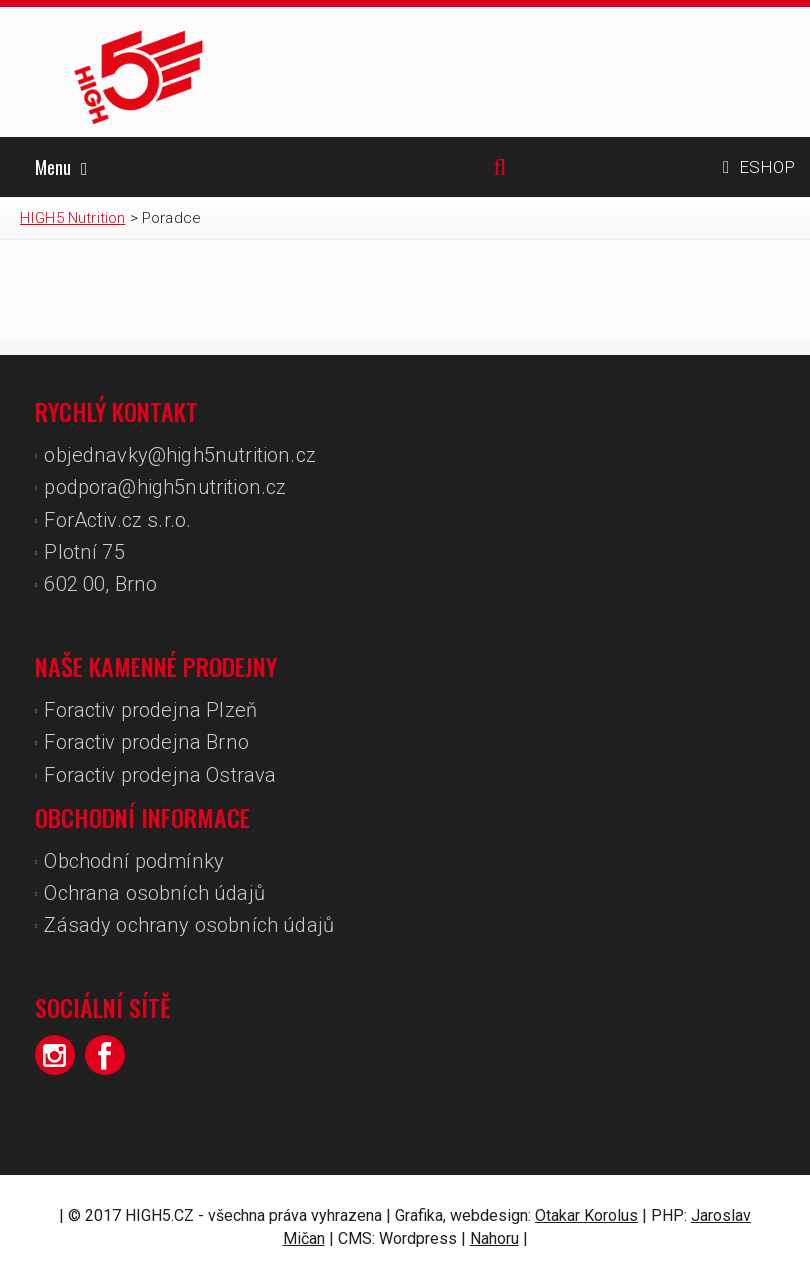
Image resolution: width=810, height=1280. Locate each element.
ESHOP (759, 167)
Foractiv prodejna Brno (146, 742)
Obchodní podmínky (134, 861)
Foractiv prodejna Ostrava (160, 775)
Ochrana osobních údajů (154, 893)
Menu (61, 167)
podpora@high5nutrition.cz (165, 487)
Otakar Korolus (586, 1215)
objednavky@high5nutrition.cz (179, 455)
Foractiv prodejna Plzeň (150, 710)
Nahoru (494, 1238)
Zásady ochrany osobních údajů (189, 925)
